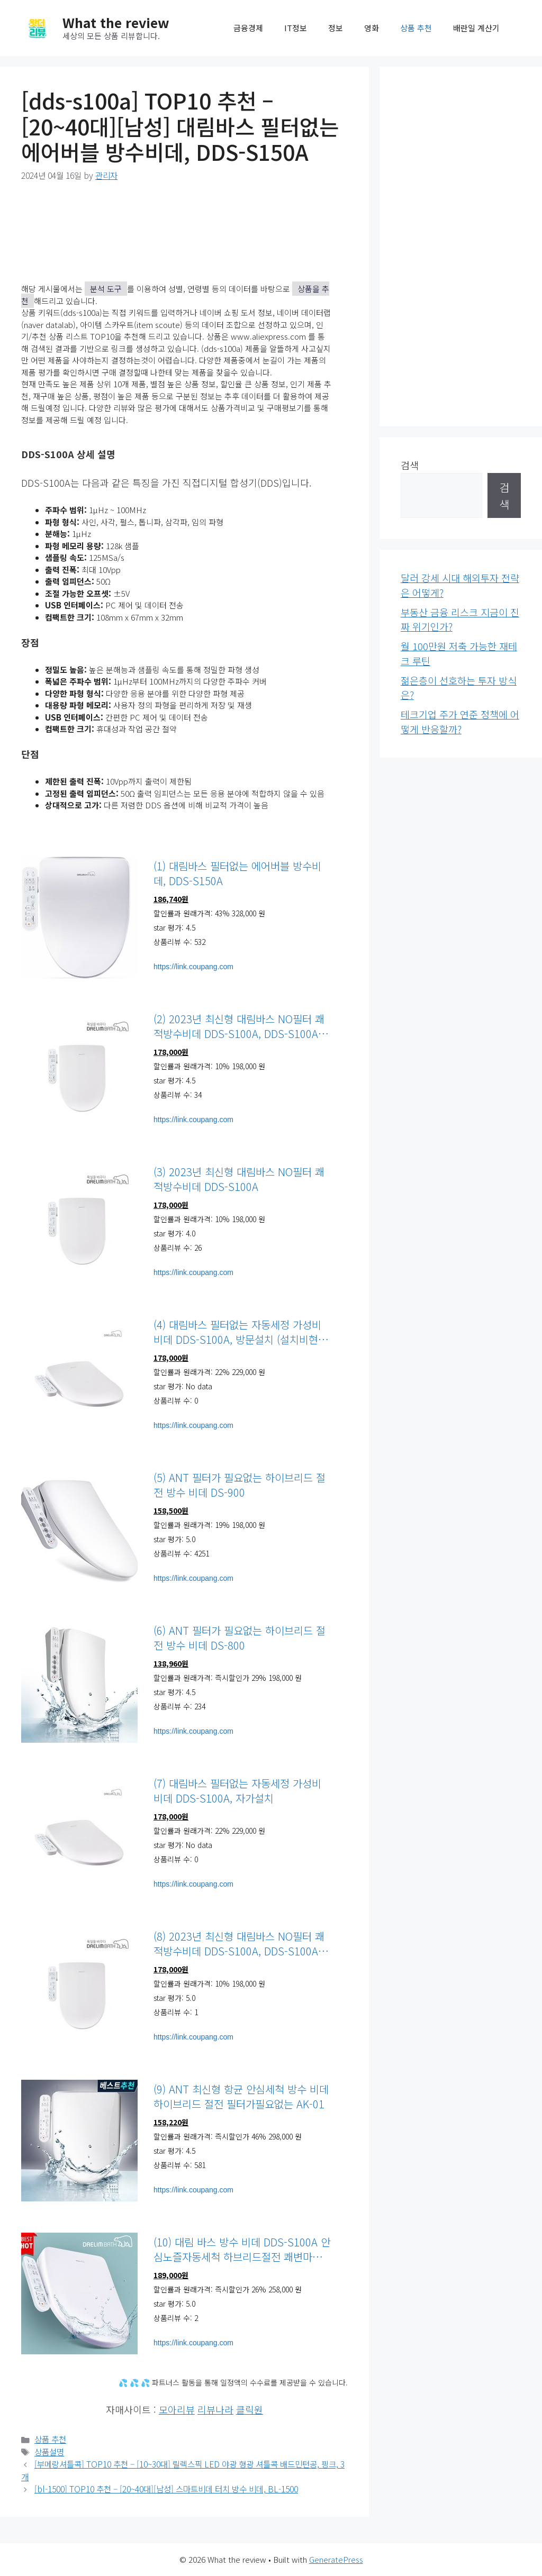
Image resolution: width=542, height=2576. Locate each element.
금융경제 (248, 27)
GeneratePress (336, 2559)
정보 (335, 27)
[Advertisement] (461, 246)
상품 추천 (416, 27)
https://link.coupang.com (193, 966)
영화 (371, 27)
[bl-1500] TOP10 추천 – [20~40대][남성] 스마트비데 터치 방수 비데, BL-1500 (166, 2489)
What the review (115, 22)
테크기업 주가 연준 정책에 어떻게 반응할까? (460, 721)
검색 (410, 465)
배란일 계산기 (476, 27)
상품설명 (49, 2452)
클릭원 (249, 2409)
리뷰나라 (215, 2409)
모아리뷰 (177, 2409)
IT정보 (295, 27)
